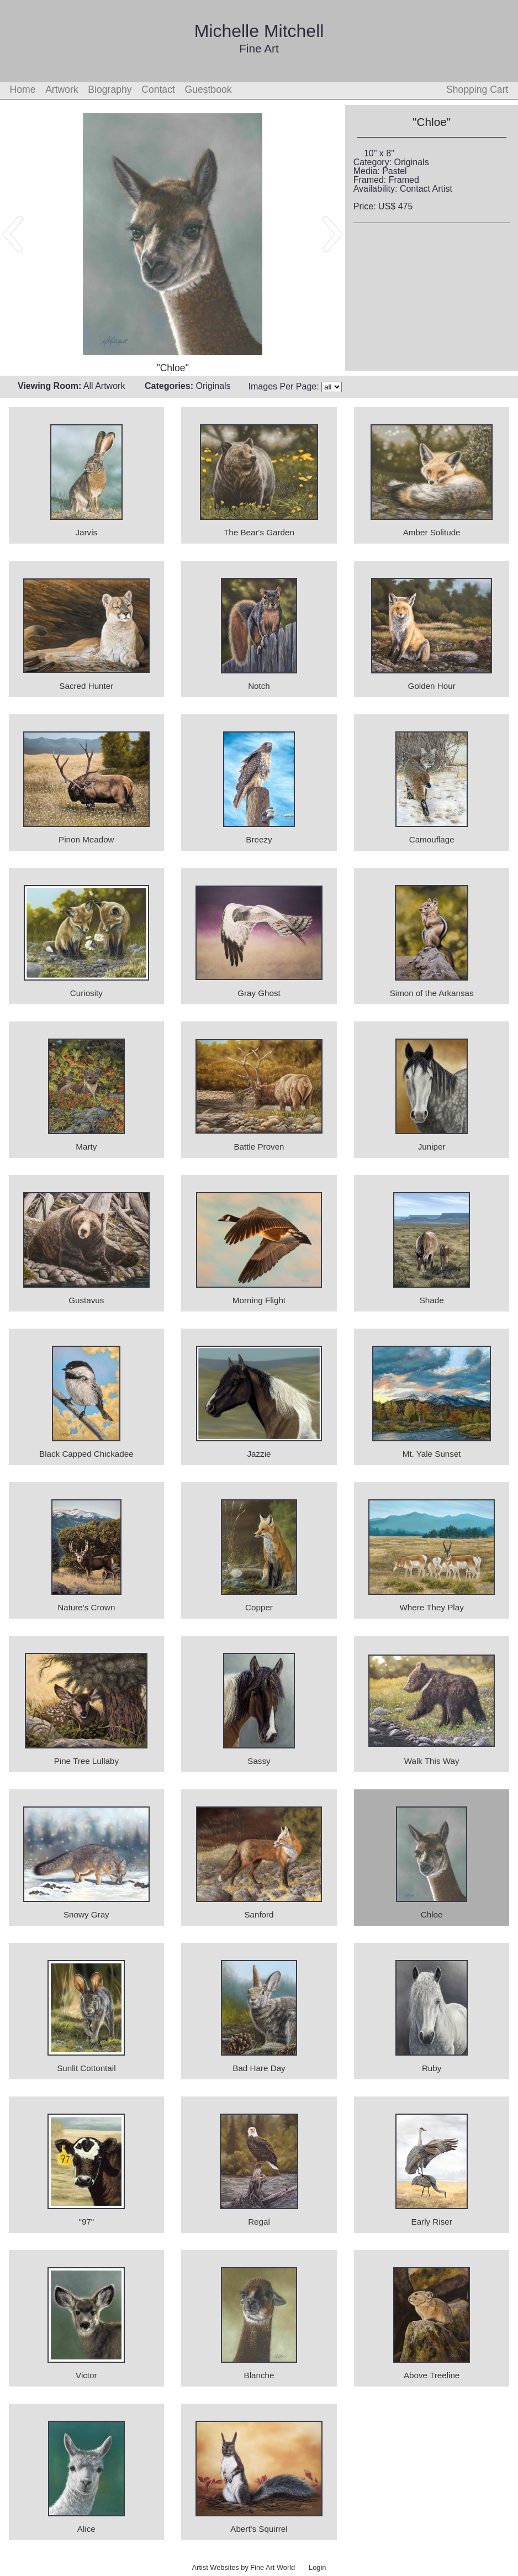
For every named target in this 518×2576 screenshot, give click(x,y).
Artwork (61, 89)
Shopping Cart (477, 89)
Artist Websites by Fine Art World (243, 2567)
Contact (158, 89)
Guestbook (207, 89)
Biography (109, 89)
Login (317, 2567)
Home (23, 89)
